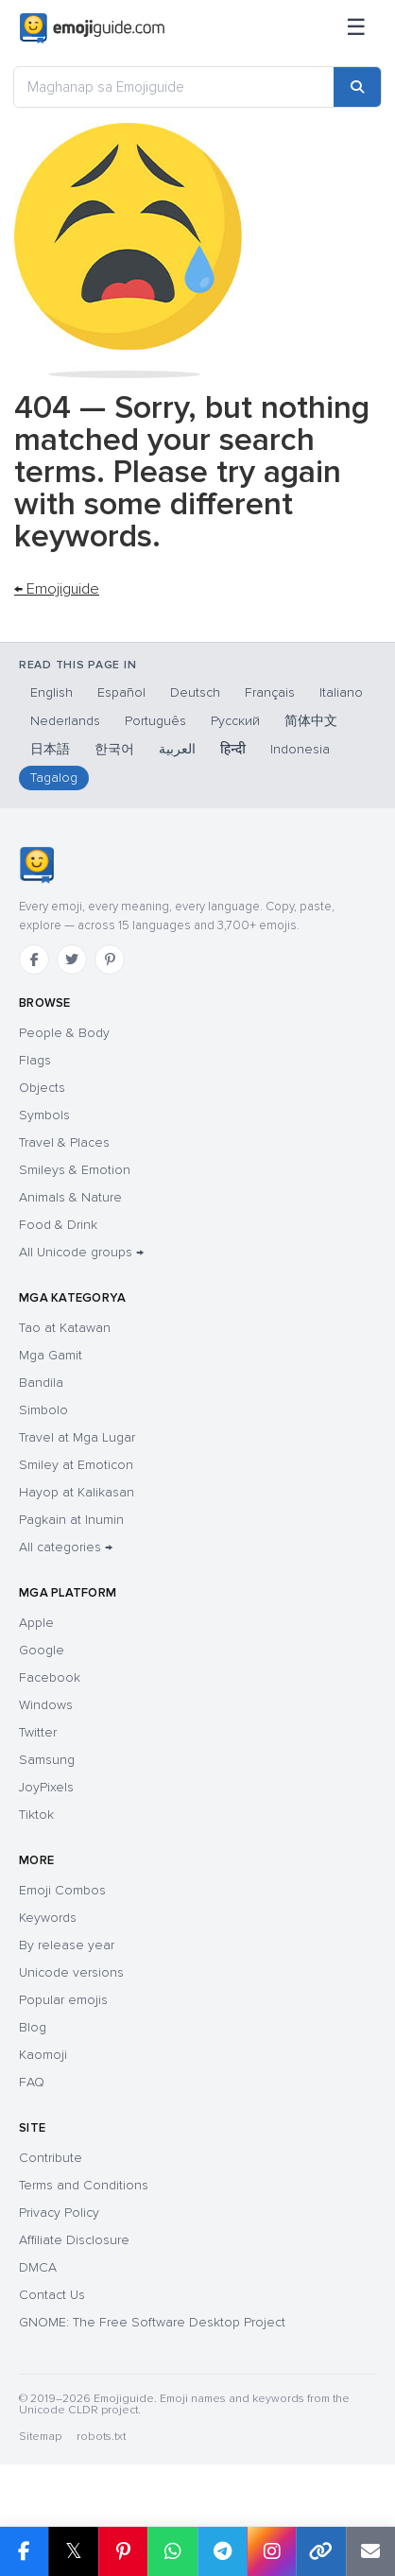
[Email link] (370, 2551)
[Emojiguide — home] (92, 28)
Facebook (49, 1677)
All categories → (65, 1547)
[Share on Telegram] (222, 2551)
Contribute (50, 2158)
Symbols (44, 1115)
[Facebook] (34, 959)
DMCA (38, 2267)
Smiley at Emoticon (76, 1465)
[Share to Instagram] (271, 2551)
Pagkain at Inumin (71, 1520)
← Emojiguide (56, 588)
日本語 (50, 749)
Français (270, 692)
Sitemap (40, 2436)
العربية (177, 749)
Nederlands (65, 721)
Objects (42, 1088)
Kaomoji (43, 2055)
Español (121, 692)
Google (41, 1650)
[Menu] (356, 28)
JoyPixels (46, 1787)
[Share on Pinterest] (122, 2551)
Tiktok (36, 1815)
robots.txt (101, 2436)
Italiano (341, 692)
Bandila (41, 1382)
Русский (235, 721)
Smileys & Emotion (74, 1170)
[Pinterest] (109, 959)
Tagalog (53, 777)
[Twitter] (72, 959)
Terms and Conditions (83, 2185)
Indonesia (300, 749)
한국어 (114, 749)
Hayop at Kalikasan (76, 1492)
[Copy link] (320, 2551)
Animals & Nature (70, 1197)
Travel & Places (64, 1142)
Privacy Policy (59, 2212)
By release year (66, 1945)
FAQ (31, 2082)
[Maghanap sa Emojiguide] (174, 87)
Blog (32, 2027)
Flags (35, 1060)
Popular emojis (63, 2000)
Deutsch (195, 692)
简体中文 (310, 721)
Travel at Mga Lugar (77, 1437)
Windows (46, 1705)
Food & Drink (58, 1225)
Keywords (48, 1918)
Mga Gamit (50, 1355)
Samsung (47, 1760)
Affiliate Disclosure (74, 2240)
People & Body (64, 1033)
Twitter (38, 1732)
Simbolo (43, 1410)
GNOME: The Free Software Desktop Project (152, 2322)
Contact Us (52, 2295)
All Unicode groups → (81, 1252)
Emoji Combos (62, 1890)
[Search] (357, 87)
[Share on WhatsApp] (172, 2551)
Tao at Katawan (65, 1328)
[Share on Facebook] (24, 2551)
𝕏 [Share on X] (73, 2551)
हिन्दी (233, 749)
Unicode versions (71, 1972)
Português (155, 721)
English (51, 692)
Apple (36, 1623)
